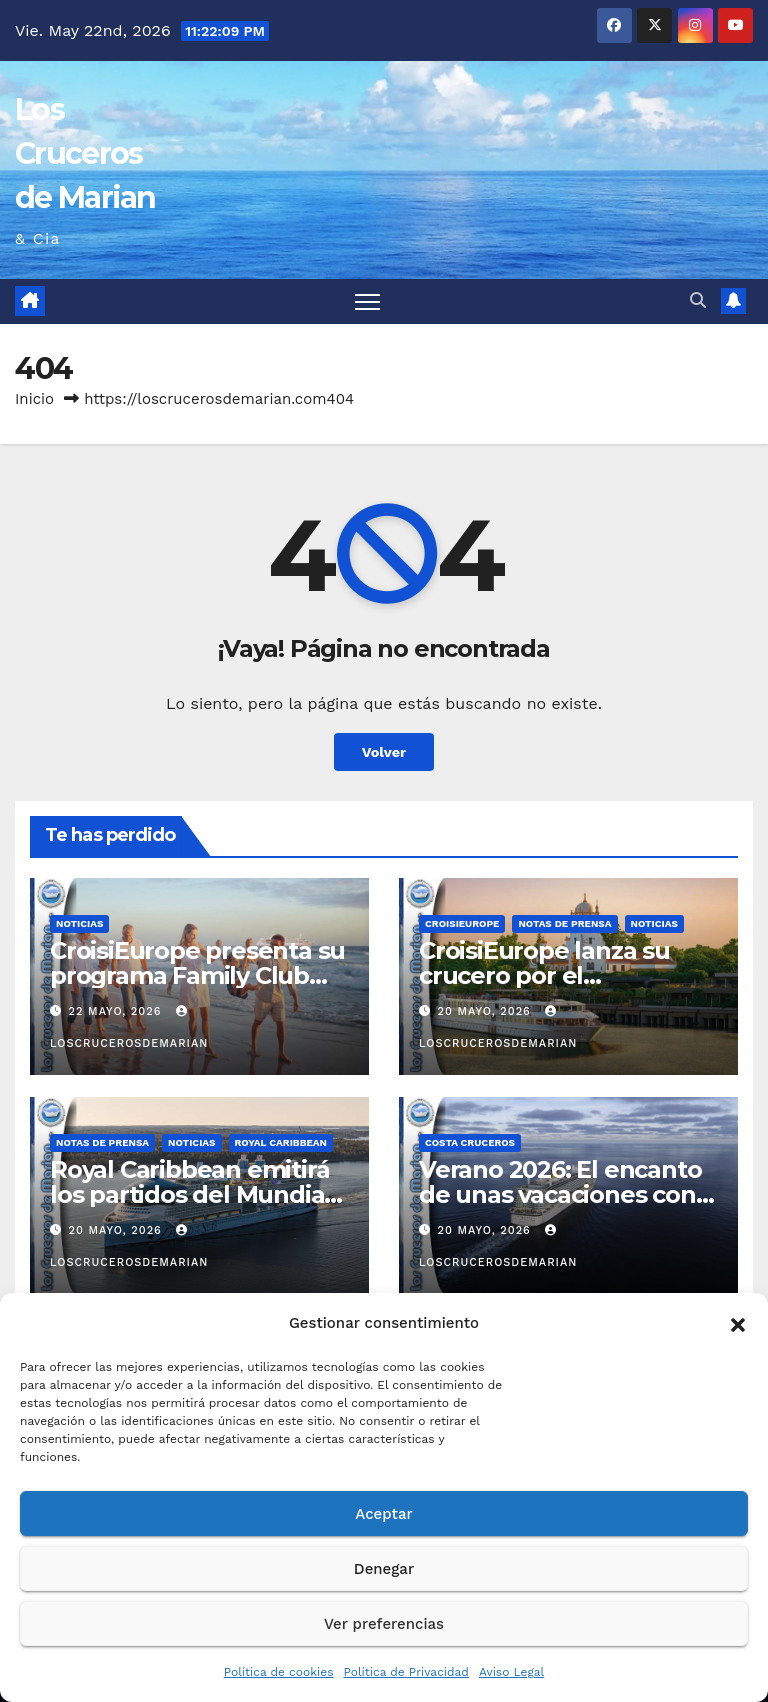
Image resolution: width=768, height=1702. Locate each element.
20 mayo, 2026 (487, 1011)
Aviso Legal (511, 1672)
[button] (738, 1323)
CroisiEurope (462, 923)
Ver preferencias (384, 1624)
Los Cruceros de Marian (85, 153)
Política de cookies (279, 1672)
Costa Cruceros (470, 1142)
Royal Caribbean (281, 1142)
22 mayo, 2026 (117, 1011)
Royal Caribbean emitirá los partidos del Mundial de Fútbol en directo (190, 1194)
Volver (384, 752)
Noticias (79, 923)
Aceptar (383, 1514)
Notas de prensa (564, 923)
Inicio (34, 399)
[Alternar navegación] (367, 301)
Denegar (384, 1569)
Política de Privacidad (405, 1672)
